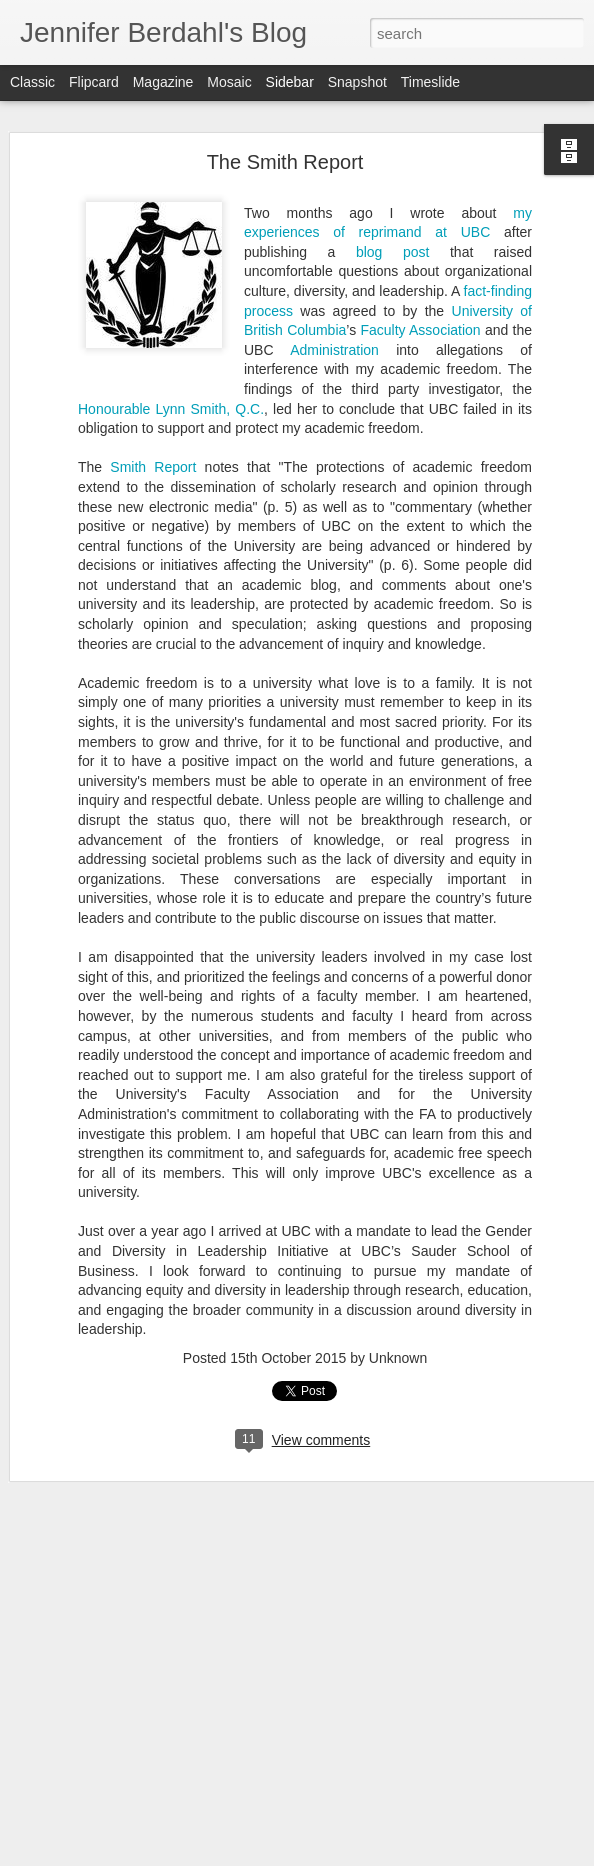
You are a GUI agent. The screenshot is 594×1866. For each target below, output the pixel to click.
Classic (32, 82)
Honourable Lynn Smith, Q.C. (171, 375)
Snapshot (357, 82)
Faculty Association (420, 297)
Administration (334, 316)
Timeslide (430, 82)
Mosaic (229, 82)
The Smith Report (285, 129)
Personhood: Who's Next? (118, 1832)
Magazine (163, 82)
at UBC (456, 199)
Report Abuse (467, 1855)
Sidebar (290, 82)
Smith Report (153, 434)
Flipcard (94, 82)
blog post (392, 218)
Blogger (409, 1855)
